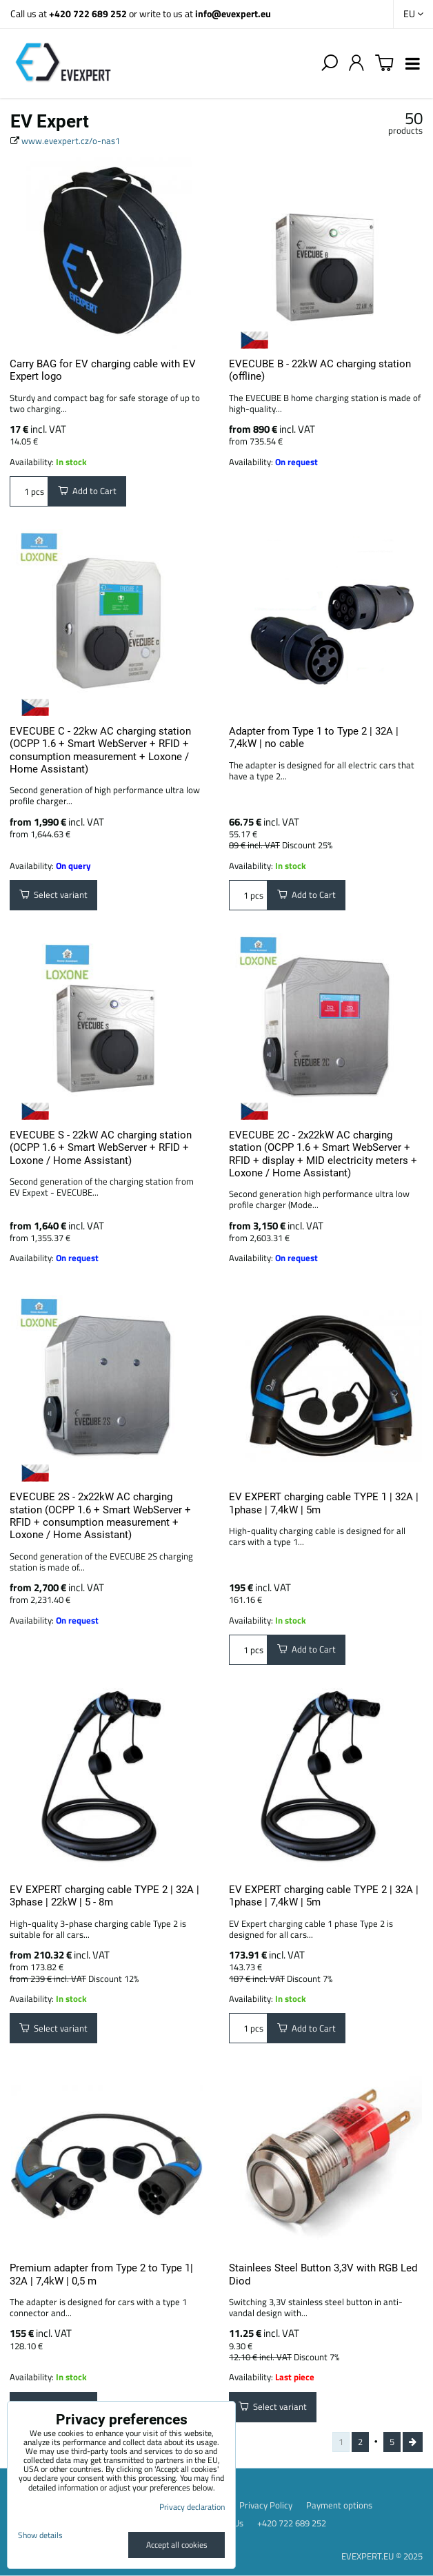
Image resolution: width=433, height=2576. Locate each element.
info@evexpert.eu (233, 13)
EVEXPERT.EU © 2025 (382, 2556)
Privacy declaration (192, 2506)
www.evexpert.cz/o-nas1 (70, 140)
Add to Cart (87, 491)
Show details (40, 2535)
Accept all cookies (177, 2544)
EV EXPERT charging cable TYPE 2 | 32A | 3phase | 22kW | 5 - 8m (104, 1895)
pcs (29, 491)
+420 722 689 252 (88, 13)
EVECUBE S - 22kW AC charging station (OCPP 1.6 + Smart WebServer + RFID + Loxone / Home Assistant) (101, 1148)
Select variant (53, 894)
